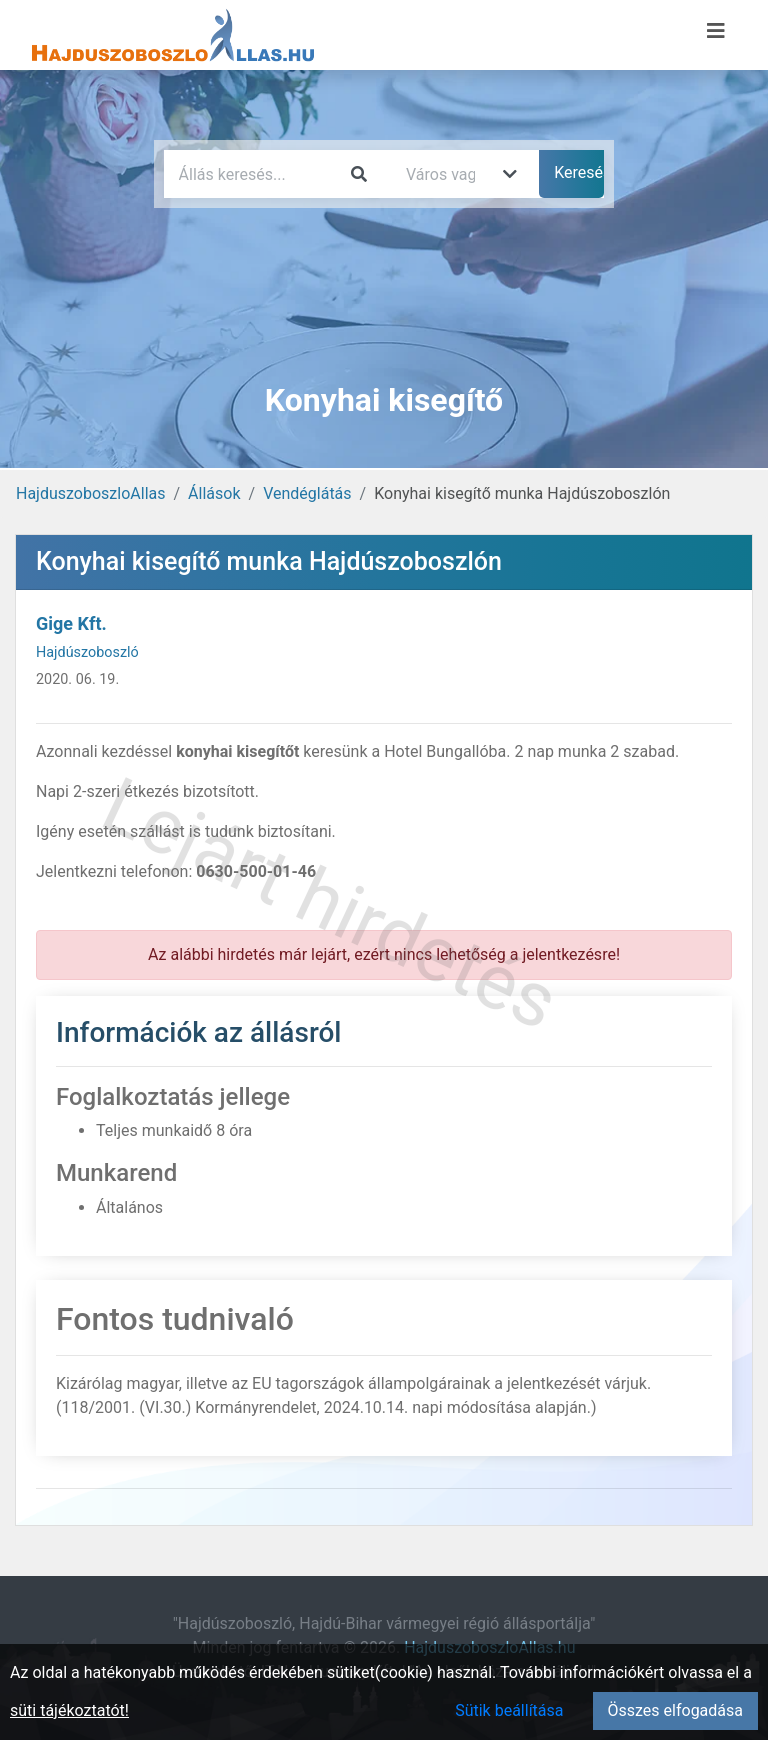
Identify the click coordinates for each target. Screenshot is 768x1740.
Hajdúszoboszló (87, 652)
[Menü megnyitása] (716, 31)
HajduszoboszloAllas (90, 493)
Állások (214, 493)
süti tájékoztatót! (69, 1710)
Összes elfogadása (675, 1710)
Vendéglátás (307, 493)
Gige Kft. (71, 623)
